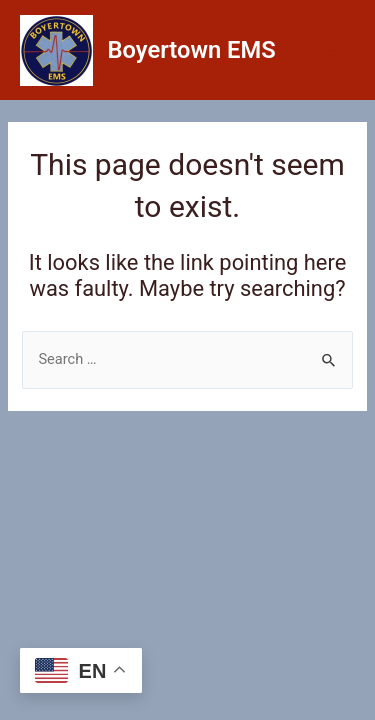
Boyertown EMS (192, 50)
